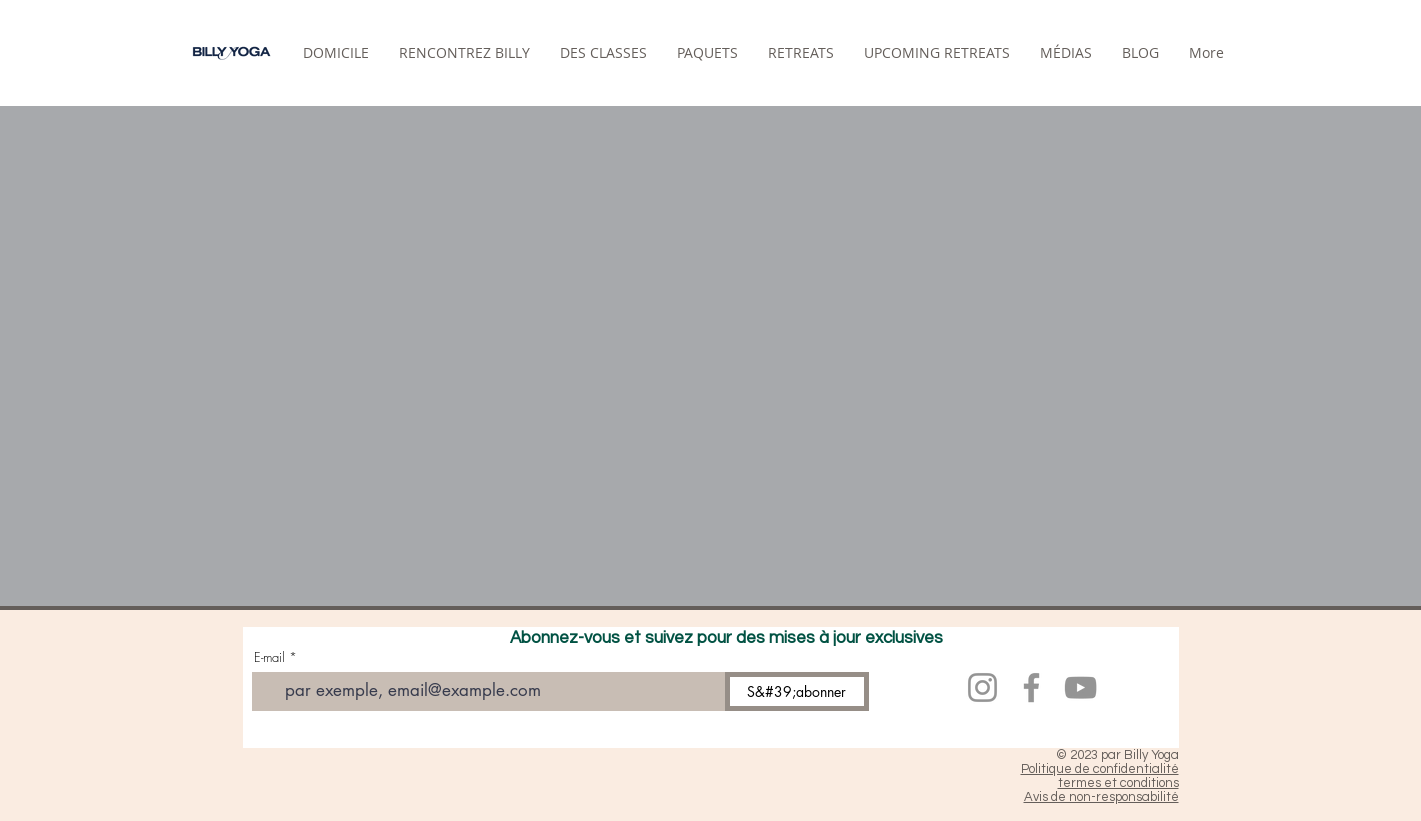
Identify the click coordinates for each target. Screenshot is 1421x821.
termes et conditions (1118, 783)
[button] (801, 52)
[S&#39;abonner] (797, 691)
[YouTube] (1080, 687)
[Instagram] (982, 687)
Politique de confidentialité (1100, 769)
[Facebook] (1031, 687)
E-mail (269, 657)
